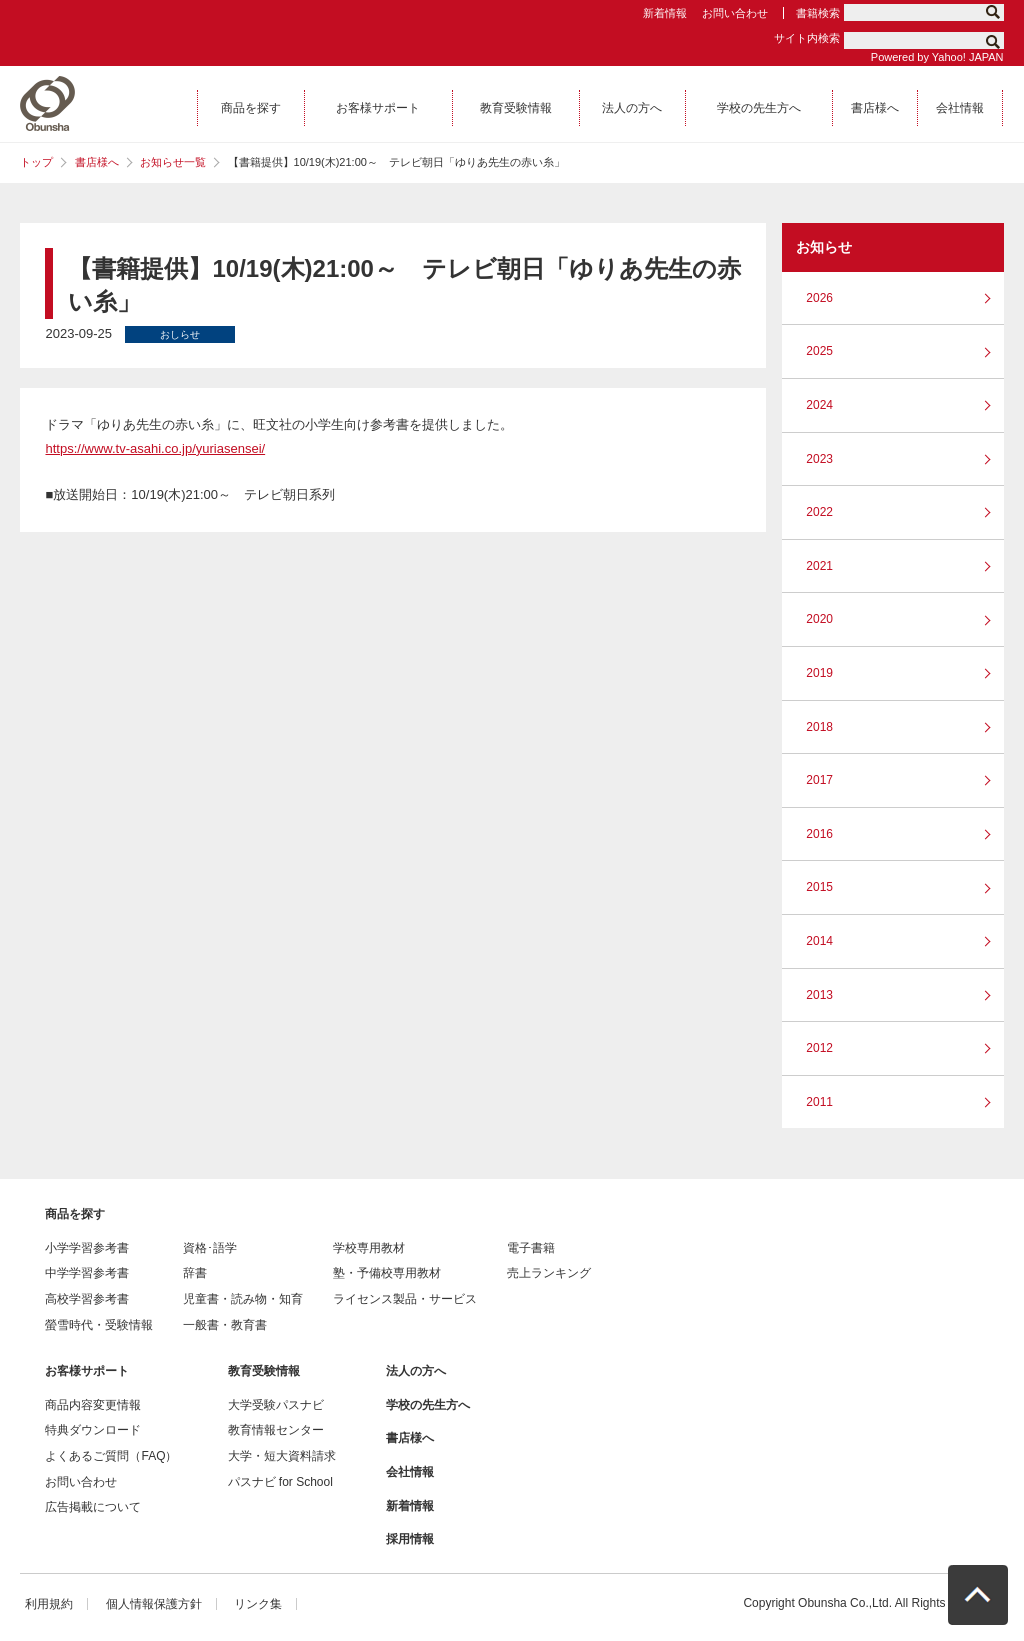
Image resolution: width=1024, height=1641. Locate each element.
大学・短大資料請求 (282, 1456)
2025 (819, 351)
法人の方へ (416, 1371)
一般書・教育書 (225, 1325)
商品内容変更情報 (93, 1405)
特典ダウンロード (93, 1430)
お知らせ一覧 (173, 162)
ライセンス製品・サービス (405, 1299)
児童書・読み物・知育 (243, 1299)
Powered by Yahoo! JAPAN (937, 57)
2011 (819, 1102)
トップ (36, 162)
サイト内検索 (807, 38)
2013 (819, 995)
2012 (819, 1048)
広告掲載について (93, 1507)
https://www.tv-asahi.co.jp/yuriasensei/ (155, 448)
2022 (819, 512)
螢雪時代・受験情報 (99, 1325)
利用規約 (49, 1604)
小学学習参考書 (87, 1248)
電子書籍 (531, 1248)
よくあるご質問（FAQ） (111, 1456)
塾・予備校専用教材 (387, 1273)
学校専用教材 (369, 1248)
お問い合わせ (735, 13)
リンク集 (258, 1604)
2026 (819, 298)
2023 (819, 459)
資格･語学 (210, 1248)
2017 (819, 780)
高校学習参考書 (87, 1299)
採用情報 (410, 1539)
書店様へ (97, 162)
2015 (819, 887)
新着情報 (665, 13)
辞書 (195, 1273)
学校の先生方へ (428, 1405)
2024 (819, 405)
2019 (819, 673)
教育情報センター (276, 1430)
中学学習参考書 (87, 1273)
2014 (819, 941)
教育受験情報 (264, 1371)
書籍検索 (818, 13)
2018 (819, 727)
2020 (819, 619)
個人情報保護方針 (154, 1604)
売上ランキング (549, 1273)
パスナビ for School (280, 1482)
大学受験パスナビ (276, 1405)
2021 (819, 566)
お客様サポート (87, 1371)
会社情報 (410, 1472)
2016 (819, 834)
